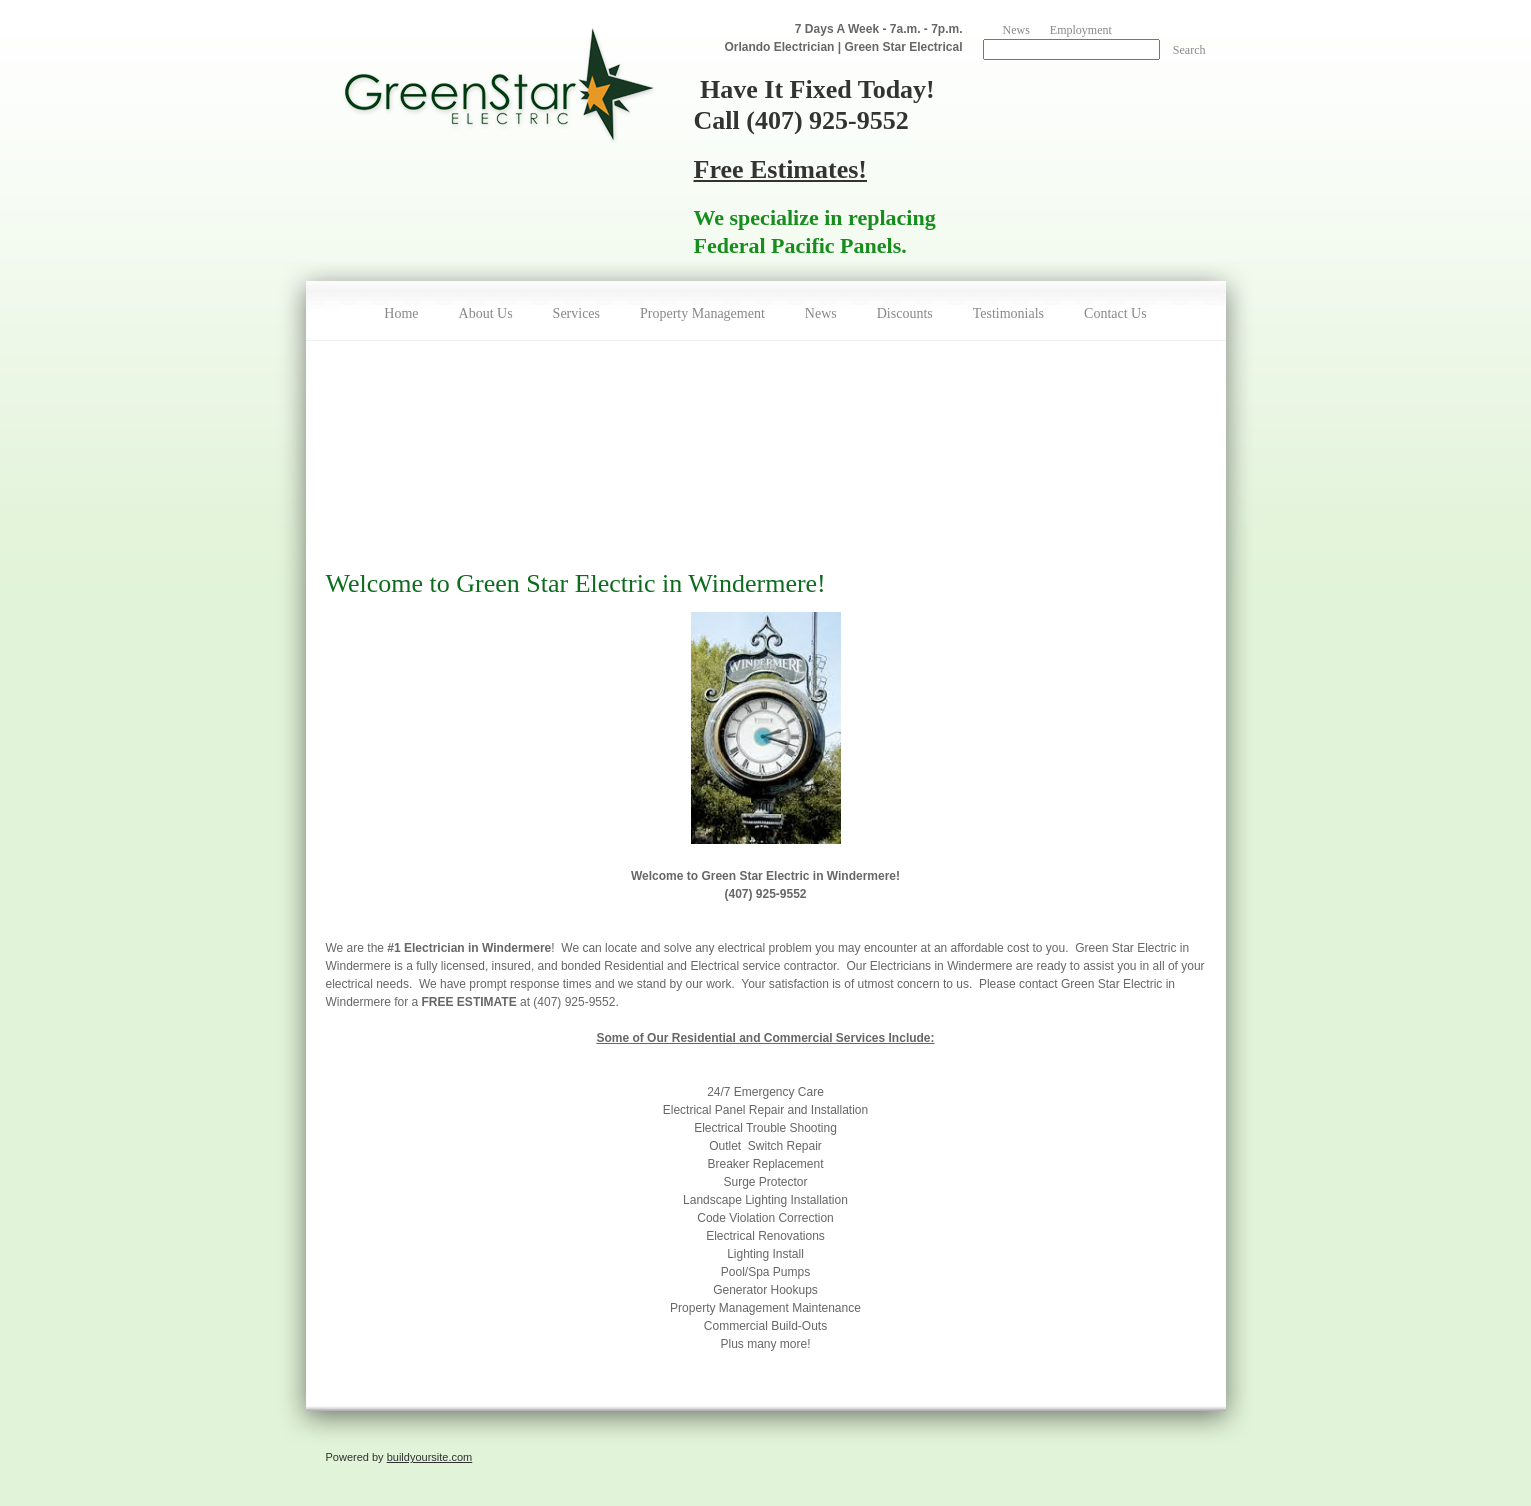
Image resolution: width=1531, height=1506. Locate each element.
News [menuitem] (1016, 30)
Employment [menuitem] (1081, 30)
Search (1189, 50)
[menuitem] (401, 311)
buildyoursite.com (430, 1457)
